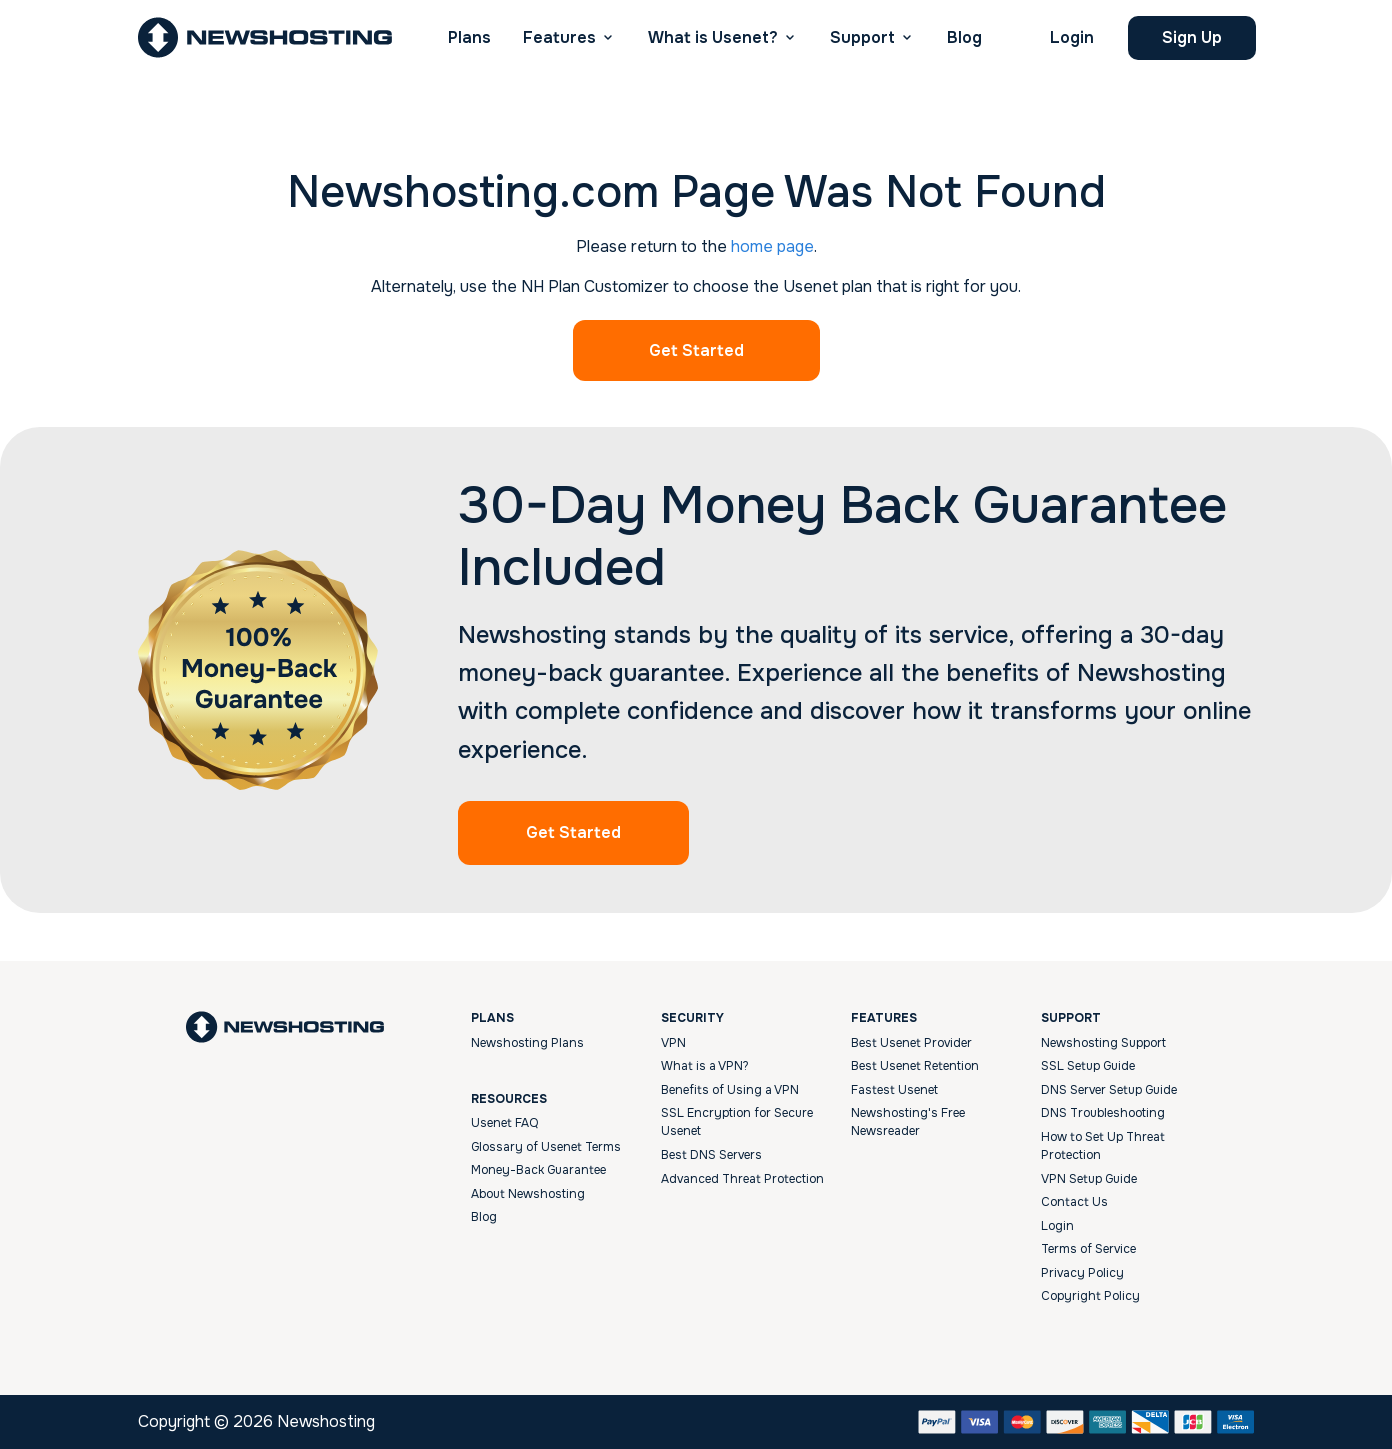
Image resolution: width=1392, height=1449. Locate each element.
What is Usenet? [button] (713, 37)
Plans (469, 37)
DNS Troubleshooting (1103, 1113)
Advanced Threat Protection (742, 1179)
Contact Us (1074, 1202)
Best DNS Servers (711, 1155)
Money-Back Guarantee (538, 1170)
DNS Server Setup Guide (1109, 1090)
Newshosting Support (1103, 1043)
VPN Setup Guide (1089, 1179)
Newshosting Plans (527, 1043)
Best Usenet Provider (911, 1043)
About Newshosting (528, 1194)
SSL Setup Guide (1088, 1066)
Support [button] (862, 37)
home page (772, 246)
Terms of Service (1088, 1249)
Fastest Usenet (894, 1090)
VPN (673, 1043)
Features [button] (559, 37)
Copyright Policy (1090, 1296)
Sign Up (1192, 37)
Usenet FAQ (504, 1123)
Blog (964, 37)
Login (1072, 37)
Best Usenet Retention (915, 1066)
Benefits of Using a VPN (730, 1090)
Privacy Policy (1082, 1273)
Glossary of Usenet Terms (546, 1147)
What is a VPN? (705, 1066)
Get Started (696, 350)
